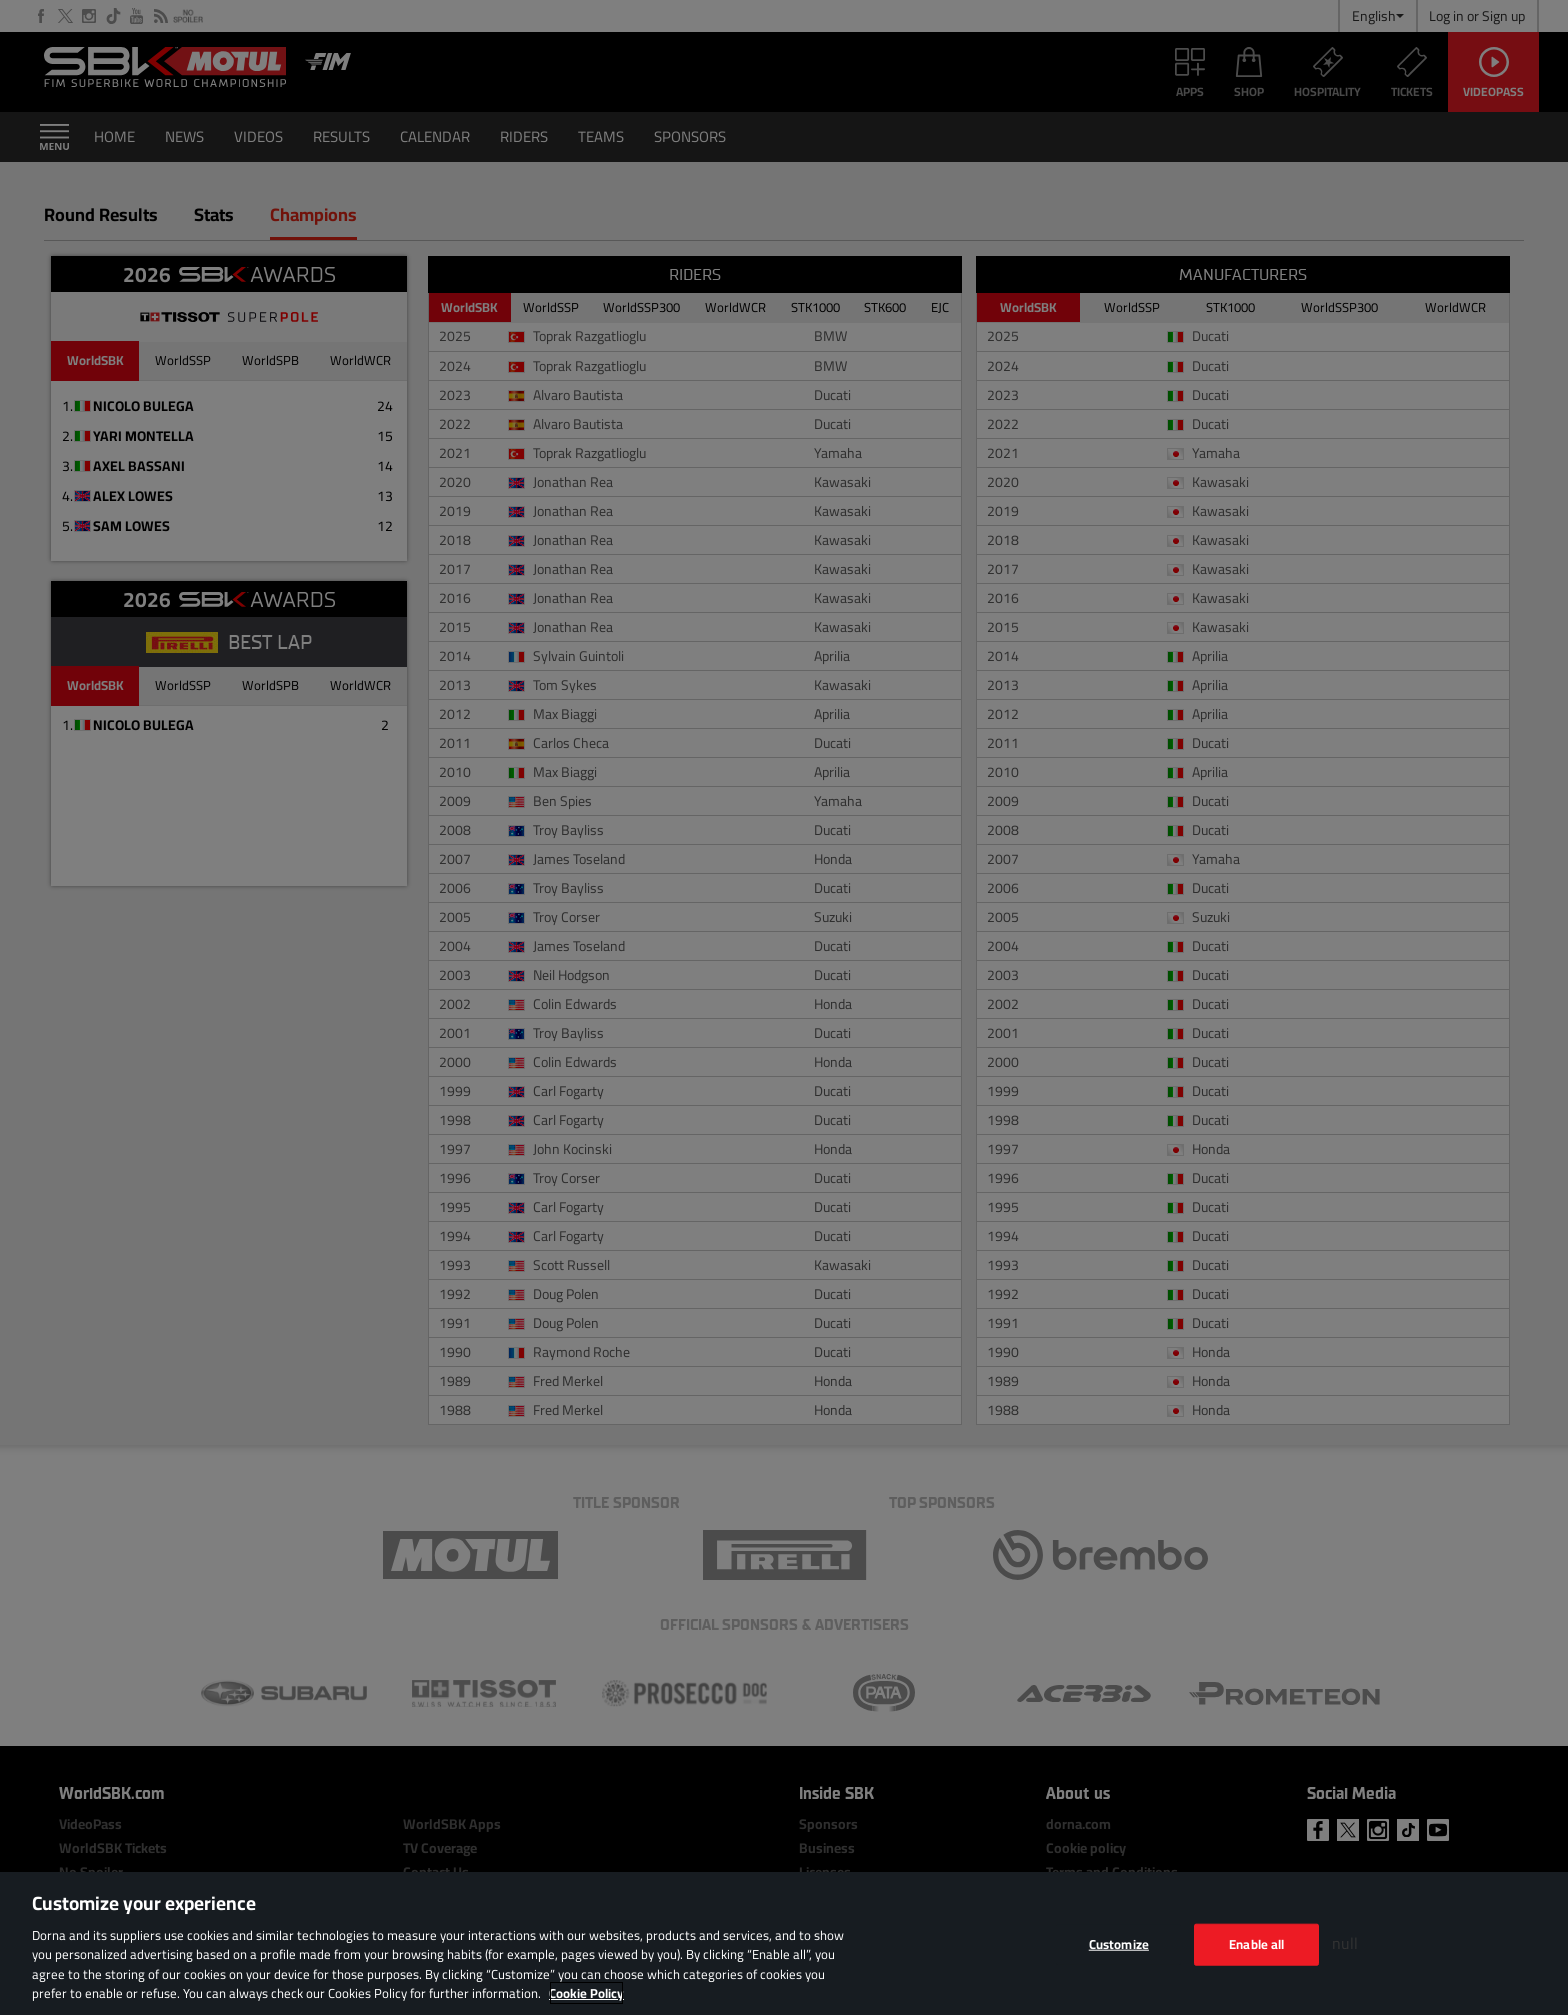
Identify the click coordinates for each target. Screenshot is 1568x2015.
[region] (784, 1943)
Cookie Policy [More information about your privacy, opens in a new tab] (586, 1993)
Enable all (1256, 1944)
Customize (1119, 1944)
